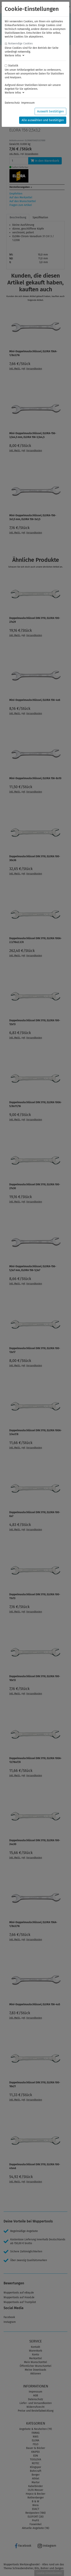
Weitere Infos (14, 55)
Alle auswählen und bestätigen (43, 120)
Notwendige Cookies (20, 43)
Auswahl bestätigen (50, 111)
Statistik (13, 65)
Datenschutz (12, 102)
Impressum (28, 102)
